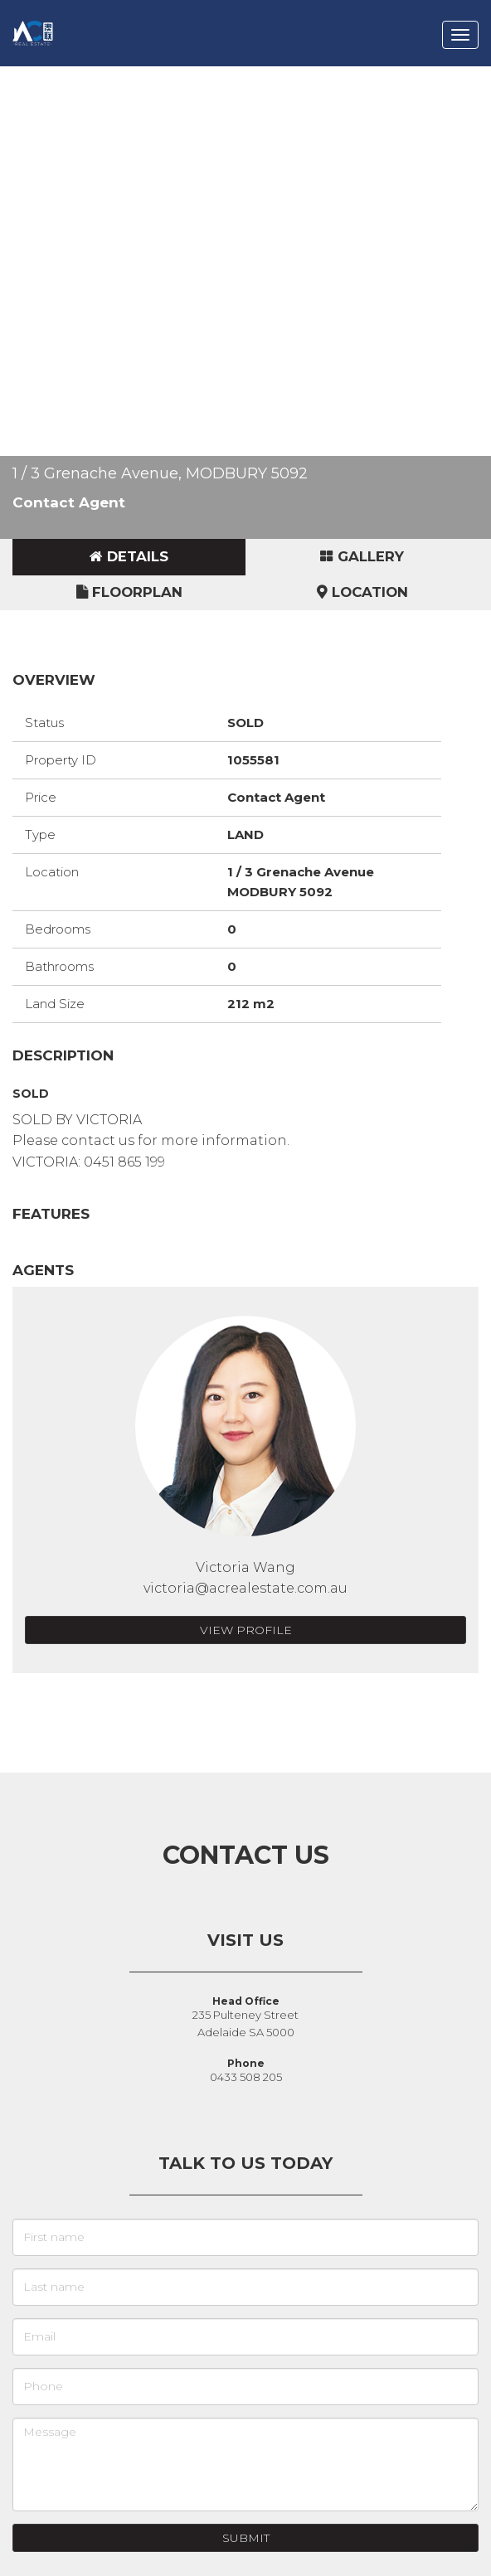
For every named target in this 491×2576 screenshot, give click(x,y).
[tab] (129, 557)
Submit (246, 2537)
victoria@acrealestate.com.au (245, 1588)
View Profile (246, 1630)
